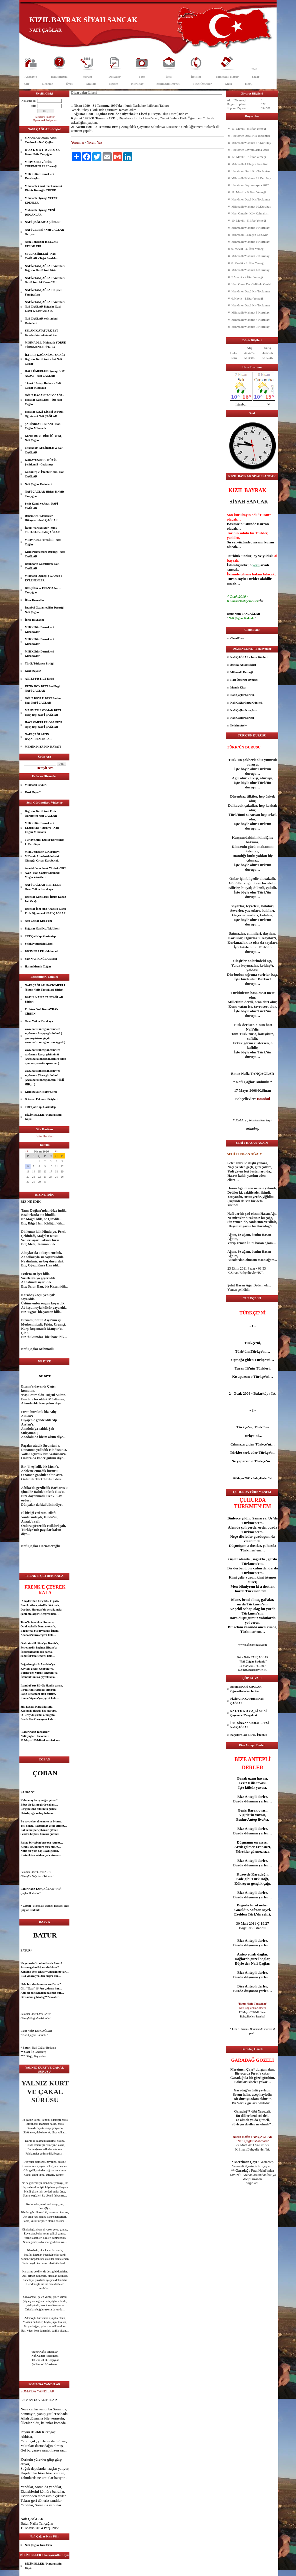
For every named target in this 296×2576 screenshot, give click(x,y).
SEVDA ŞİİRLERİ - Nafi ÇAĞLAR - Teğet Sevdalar (41, 256)
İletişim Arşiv (238, 725)
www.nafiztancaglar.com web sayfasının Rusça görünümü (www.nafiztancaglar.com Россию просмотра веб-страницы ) (45, 1056)
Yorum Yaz (94, 142)
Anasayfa (31, 76)
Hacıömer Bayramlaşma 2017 (250, 185)
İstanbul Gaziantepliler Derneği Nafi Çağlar (44, 610)
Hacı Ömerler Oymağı (243, 679)
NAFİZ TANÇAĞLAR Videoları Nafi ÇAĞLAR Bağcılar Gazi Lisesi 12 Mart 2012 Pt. (45, 306)
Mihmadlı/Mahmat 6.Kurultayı (250, 270)
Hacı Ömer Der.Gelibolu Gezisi (251, 284)
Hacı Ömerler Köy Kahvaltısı (250, 213)
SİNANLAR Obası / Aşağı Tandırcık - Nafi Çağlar (41, 140)
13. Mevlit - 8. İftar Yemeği (248, 128)
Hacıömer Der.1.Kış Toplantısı (250, 305)
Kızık (228, 83)
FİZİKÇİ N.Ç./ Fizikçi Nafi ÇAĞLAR (246, 1701)
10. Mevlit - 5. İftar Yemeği (248, 220)
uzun (252, 1778)
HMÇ (249, 83)
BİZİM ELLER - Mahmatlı (42, 951)
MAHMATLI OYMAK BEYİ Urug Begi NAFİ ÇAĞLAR (43, 712)
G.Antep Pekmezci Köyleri (41, 1099)
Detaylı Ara (45, 768)
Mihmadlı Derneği (241, 672)
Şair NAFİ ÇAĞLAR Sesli (41, 958)
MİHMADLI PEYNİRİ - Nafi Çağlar (43, 542)
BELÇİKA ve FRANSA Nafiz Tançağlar (43, 590)
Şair (26, 83)
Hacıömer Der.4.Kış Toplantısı (250, 171)
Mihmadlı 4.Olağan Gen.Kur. (249, 164)
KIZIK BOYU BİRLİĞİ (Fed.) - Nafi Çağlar (44, 438)
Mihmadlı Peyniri (36, 784)
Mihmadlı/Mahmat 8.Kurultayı (250, 241)
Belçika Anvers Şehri (243, 664)
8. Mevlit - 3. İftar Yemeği (247, 263)
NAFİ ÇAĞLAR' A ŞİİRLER (43, 222)
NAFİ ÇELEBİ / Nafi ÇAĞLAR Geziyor (44, 232)
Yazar (255, 76)
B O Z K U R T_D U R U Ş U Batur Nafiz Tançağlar (42, 152)
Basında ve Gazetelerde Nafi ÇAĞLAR (42, 566)
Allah (25, 2418)
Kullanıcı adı (28, 100)
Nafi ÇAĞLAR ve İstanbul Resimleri (41, 321)
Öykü (69, 83)
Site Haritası (45, 1136)
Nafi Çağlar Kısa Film (38, 920)
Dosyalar (115, 76)
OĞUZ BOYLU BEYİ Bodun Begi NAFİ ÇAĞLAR (43, 700)
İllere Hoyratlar (34, 600)
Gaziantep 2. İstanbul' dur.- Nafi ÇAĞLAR (45, 474)
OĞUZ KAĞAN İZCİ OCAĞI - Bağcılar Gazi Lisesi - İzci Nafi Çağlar (44, 400)
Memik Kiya (238, 687)
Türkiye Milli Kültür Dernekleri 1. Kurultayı (44, 842)
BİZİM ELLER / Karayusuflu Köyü (43, 1117)
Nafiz (255, 69)
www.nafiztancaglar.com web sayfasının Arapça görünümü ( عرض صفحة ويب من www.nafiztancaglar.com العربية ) (45, 1035)
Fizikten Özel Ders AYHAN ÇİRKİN (41, 1011)
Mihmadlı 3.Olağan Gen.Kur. (249, 234)
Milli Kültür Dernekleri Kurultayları (39, 176)
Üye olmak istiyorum (45, 120)
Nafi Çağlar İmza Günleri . (246, 702)
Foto (142, 76)
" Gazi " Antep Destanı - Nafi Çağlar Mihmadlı (43, 385)
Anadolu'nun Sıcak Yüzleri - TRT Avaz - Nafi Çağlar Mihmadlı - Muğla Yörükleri (45, 873)
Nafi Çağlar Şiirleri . (242, 694)
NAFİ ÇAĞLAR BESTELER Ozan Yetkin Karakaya (43, 887)
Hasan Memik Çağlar (38, 966)
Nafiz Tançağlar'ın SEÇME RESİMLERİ (41, 244)
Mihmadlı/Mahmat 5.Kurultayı (250, 312)
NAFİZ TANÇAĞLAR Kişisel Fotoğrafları (43, 292)
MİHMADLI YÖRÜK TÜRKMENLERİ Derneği (41, 164)
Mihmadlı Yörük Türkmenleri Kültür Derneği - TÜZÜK (43, 188)
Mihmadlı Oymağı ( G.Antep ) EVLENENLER (43, 578)
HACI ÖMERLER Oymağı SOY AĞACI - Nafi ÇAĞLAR (45, 373)
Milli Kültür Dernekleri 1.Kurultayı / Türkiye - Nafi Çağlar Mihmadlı (42, 828)
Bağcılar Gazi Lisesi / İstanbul (248, 1734)
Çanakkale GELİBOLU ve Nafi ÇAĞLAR (44, 450)
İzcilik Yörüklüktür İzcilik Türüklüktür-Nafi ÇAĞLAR (42, 530)
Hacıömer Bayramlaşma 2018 (250, 149)
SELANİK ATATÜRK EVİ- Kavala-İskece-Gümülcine (42, 333)
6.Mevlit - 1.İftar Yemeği (247, 298)
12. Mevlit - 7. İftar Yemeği (248, 156)
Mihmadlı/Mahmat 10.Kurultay (251, 206)
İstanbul (26, 1676)
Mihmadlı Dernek (168, 83)
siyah (265, 565)
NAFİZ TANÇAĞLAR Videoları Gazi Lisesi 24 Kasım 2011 (45, 280)
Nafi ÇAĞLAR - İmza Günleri (248, 657)
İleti (169, 76)
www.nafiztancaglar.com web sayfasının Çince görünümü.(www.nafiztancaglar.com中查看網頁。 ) (44, 1077)
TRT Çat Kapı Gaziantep (40, 936)
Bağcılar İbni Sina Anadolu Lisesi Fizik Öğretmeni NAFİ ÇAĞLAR (45, 911)
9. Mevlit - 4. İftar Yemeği (247, 248)
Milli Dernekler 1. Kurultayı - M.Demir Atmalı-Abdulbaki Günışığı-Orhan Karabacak (43, 856)
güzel (34, 2229)
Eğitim (113, 83)
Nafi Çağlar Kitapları (243, 710)
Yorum (87, 76)
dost (41, 2208)
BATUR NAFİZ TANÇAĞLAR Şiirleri (44, 999)
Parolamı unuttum (45, 117)
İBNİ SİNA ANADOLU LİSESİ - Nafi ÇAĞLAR (250, 1725)
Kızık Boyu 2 (33, 670)
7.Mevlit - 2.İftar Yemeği (247, 277)
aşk (34, 1834)
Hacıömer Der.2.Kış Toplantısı (250, 291)
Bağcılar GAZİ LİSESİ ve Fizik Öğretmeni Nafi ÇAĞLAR (44, 414)
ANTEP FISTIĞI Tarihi (39, 678)
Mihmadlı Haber (227, 76)
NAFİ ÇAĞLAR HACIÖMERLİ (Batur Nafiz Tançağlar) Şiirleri (45, 987)
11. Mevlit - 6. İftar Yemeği (248, 192)
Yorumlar (77, 142)
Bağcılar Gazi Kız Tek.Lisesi (42, 928)
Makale (91, 83)
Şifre (33, 105)
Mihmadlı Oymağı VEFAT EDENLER (41, 200)
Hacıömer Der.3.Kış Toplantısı (250, 199)
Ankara (55, 1740)
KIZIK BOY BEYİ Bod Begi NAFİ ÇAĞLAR (42, 688)
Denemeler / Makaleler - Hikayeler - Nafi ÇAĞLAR (41, 518)
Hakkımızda (59, 76)
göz (33, 2191)
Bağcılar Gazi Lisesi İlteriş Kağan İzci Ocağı (45, 899)
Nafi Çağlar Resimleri (38, 484)
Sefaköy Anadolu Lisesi (39, 943)
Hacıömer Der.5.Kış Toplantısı (250, 135)
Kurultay (137, 83)
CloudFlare (237, 638)
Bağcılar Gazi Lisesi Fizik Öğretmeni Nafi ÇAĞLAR (41, 813)
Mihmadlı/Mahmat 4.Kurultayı (250, 319)
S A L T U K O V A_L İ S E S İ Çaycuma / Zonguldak (248, 1713)
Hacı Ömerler (202, 83)
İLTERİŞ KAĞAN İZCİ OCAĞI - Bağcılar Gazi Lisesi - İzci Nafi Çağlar (46, 359)
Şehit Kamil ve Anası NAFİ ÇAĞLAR (41, 506)
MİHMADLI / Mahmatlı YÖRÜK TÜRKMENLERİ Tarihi (45, 345)
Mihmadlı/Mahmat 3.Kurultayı (250, 326)
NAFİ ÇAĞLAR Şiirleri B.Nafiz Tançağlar (44, 494)
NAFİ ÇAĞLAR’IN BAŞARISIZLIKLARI (39, 736)
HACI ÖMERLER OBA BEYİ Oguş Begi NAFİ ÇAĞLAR (43, 724)
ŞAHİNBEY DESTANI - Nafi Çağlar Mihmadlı (43, 426)
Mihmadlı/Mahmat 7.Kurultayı (250, 256)
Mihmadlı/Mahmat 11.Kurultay (251, 178)
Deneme (47, 83)
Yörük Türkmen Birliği (39, 663)
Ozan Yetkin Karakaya (39, 1021)
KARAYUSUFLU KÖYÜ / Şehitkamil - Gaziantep (41, 462)
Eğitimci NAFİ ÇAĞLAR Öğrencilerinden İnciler (245, 1689)
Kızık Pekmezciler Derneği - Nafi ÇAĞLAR (45, 554)
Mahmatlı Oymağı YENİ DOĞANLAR (40, 212)
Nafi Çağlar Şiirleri (242, 717)
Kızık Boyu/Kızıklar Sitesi (41, 1091)
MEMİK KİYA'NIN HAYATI (43, 746)
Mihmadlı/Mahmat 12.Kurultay (251, 142)
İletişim (196, 76)
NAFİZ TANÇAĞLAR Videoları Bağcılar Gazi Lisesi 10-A (45, 268)
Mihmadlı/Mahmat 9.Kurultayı (250, 227)
